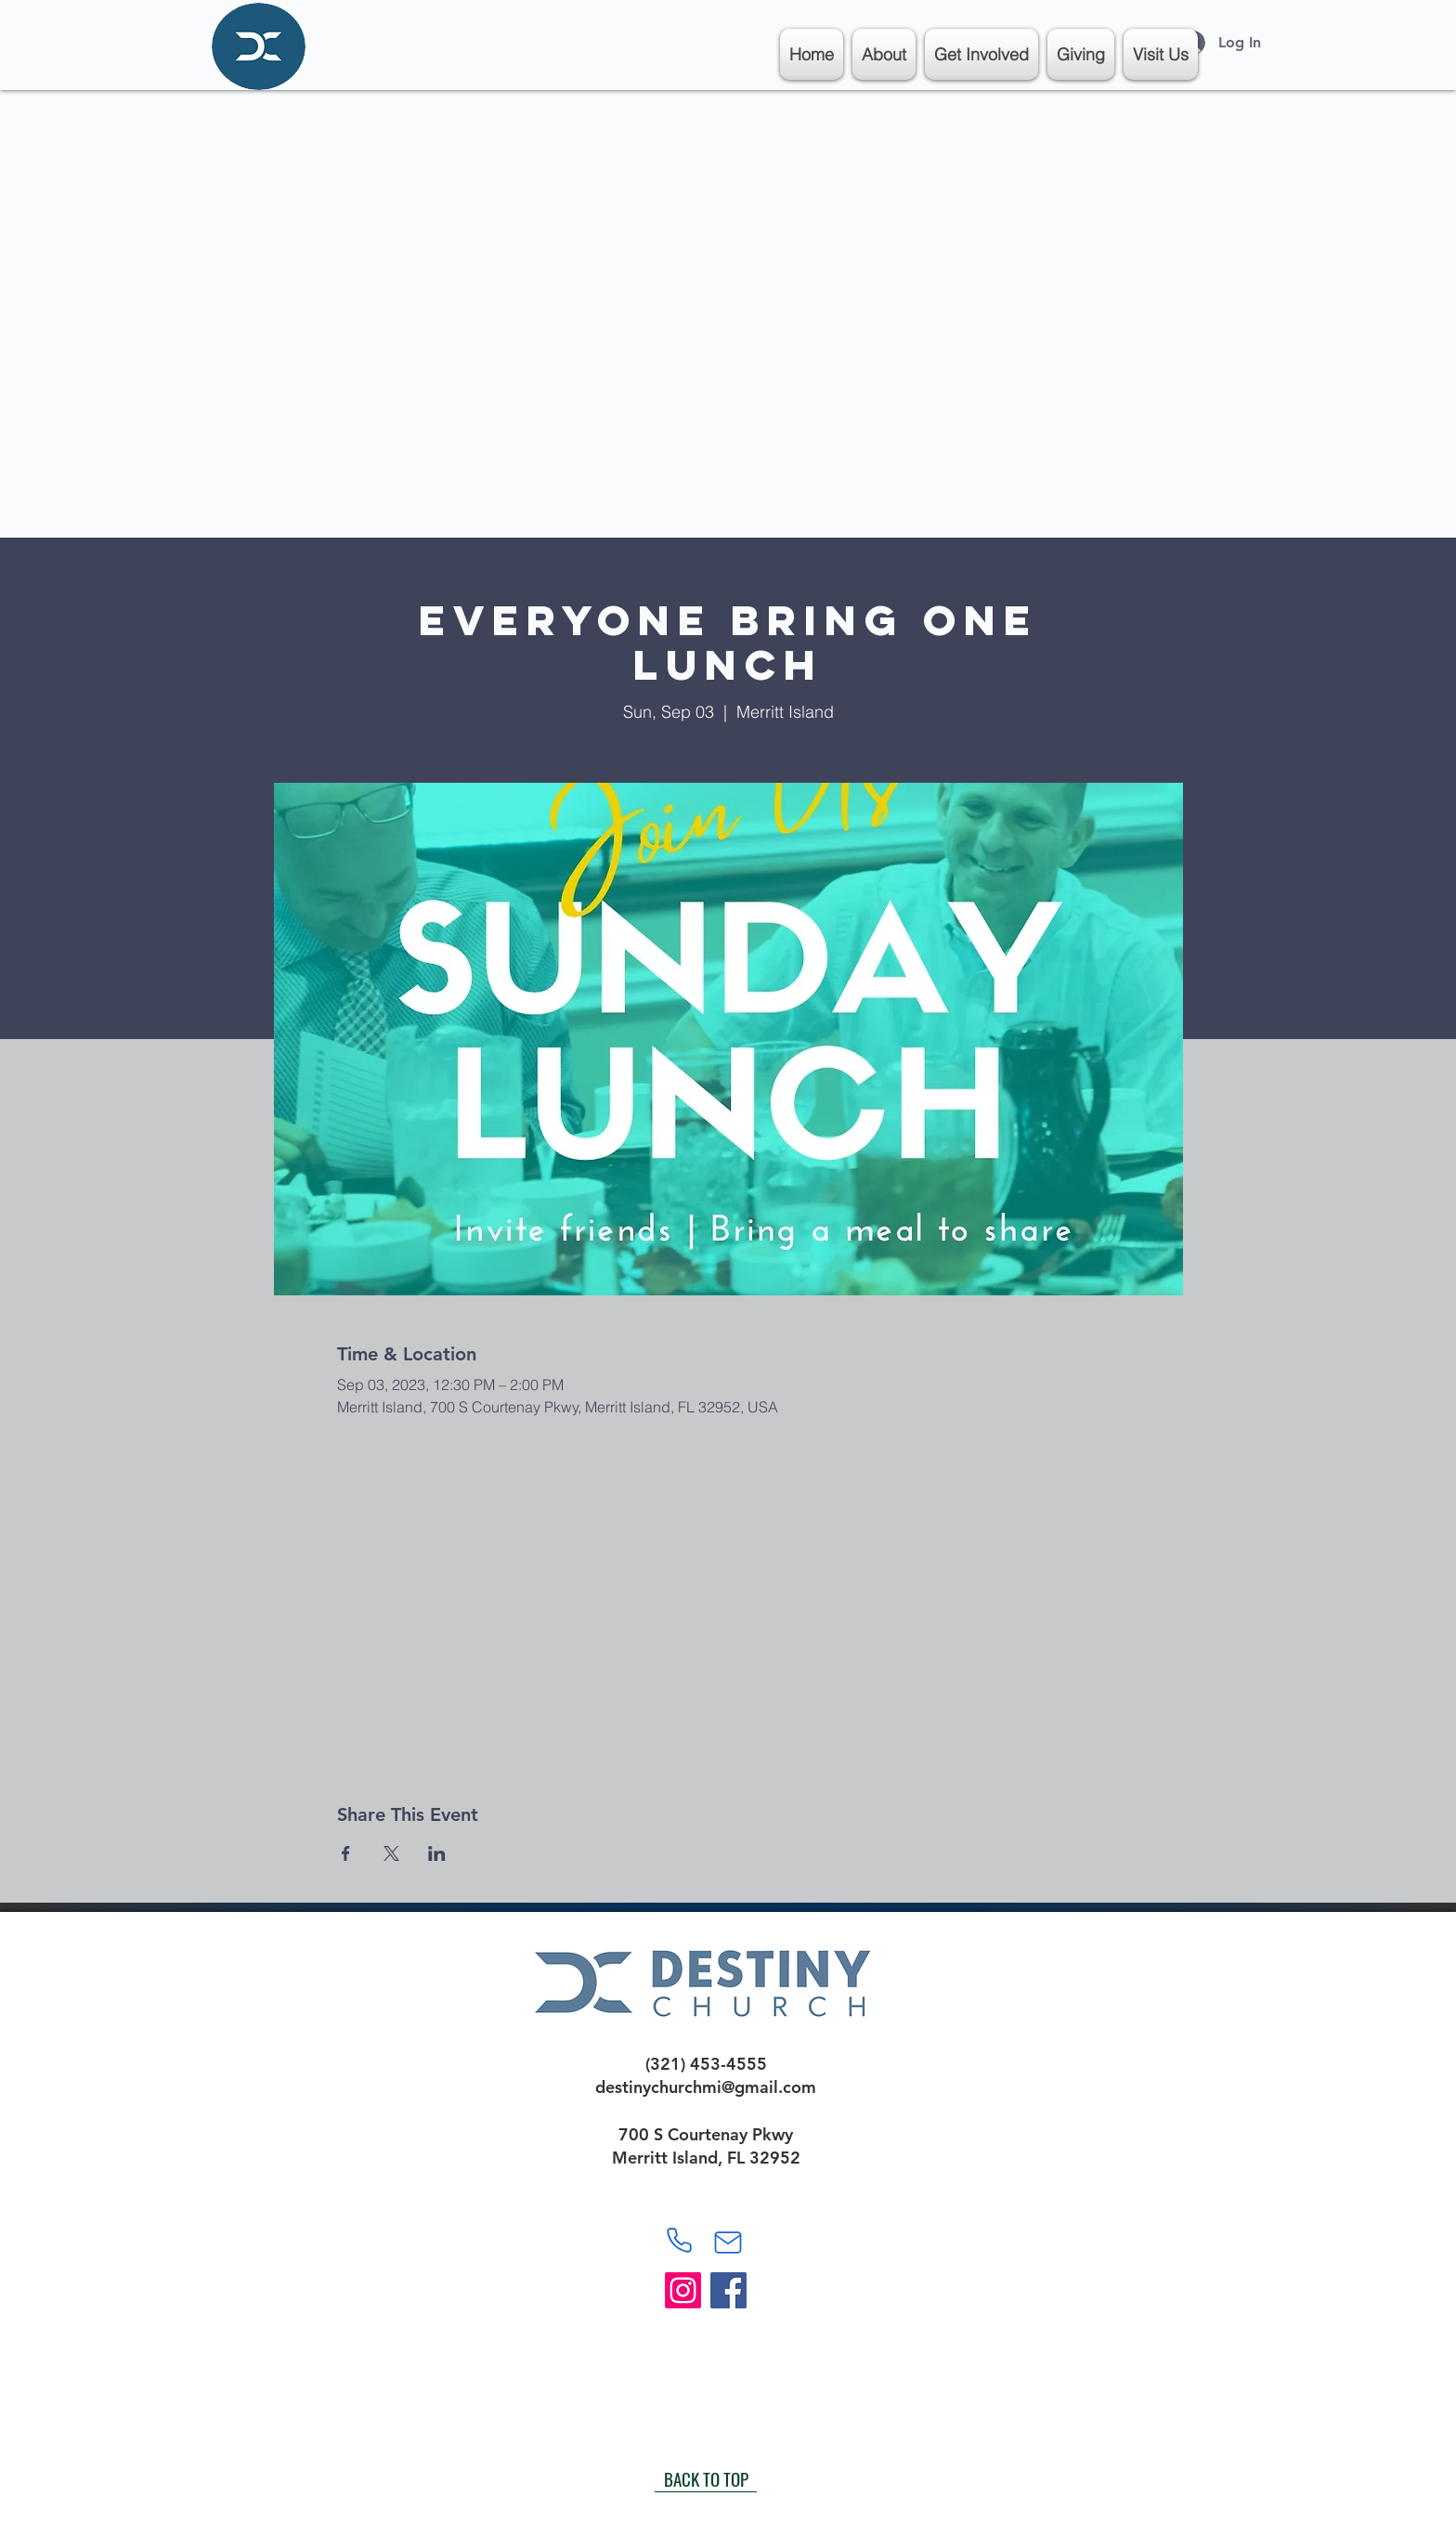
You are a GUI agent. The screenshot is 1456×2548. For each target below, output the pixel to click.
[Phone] (678, 2240)
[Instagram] (683, 2290)
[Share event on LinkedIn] (437, 1853)
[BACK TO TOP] (706, 2478)
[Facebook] (728, 2290)
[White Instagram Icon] (627, 2391)
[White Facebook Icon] (660, 2391)
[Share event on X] (391, 1853)
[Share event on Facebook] (346, 1853)
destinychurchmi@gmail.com (705, 2087)
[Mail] (728, 2243)
